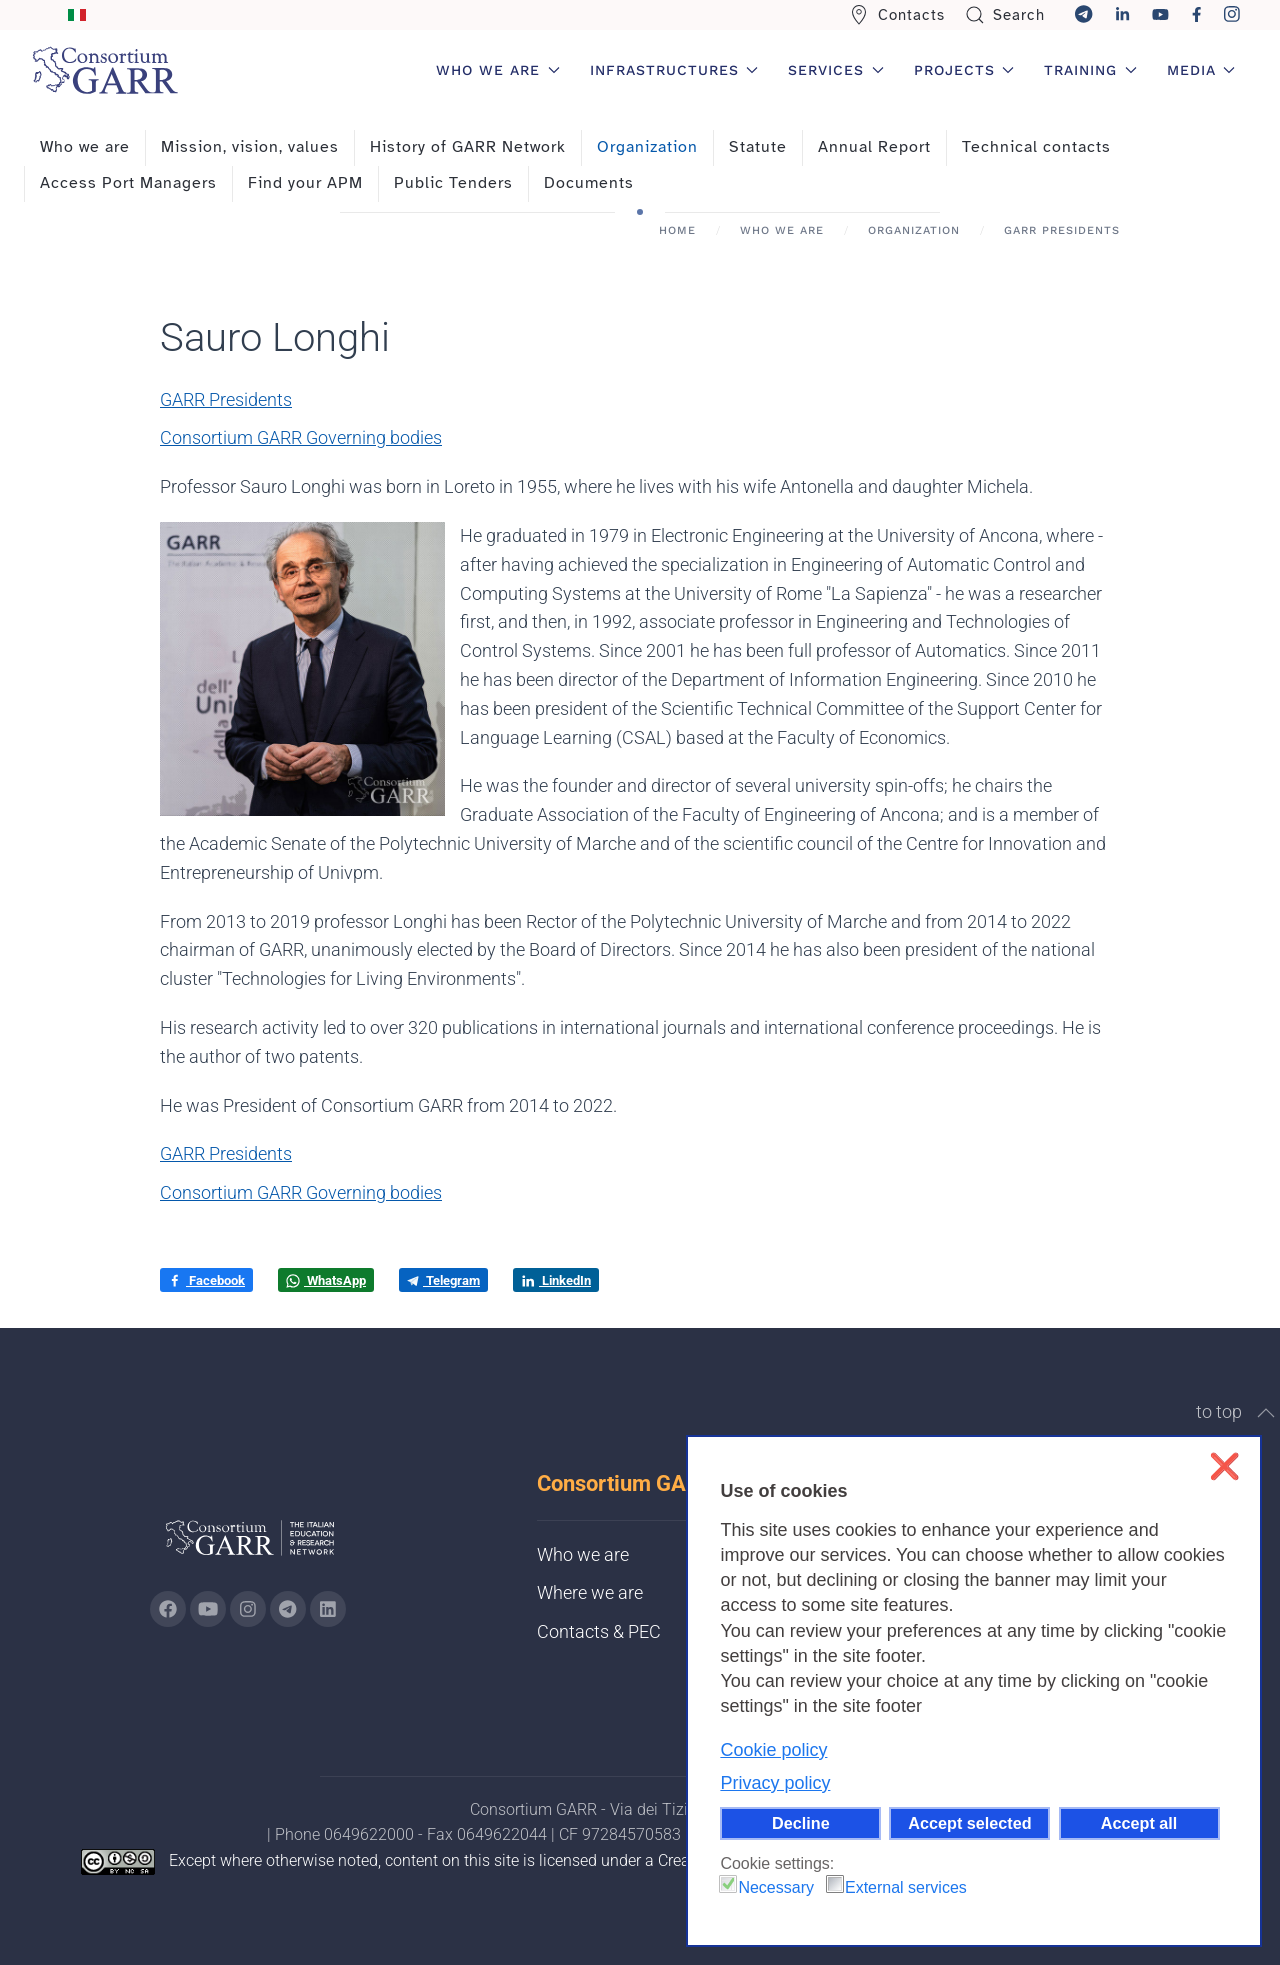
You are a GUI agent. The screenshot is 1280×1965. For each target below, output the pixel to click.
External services (906, 1887)
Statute (758, 147)
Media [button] (1201, 70)
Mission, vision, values (250, 147)
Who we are (85, 147)
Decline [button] (801, 1823)
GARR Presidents (226, 399)
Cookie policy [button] (773, 1750)
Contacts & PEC (599, 1631)
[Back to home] (105, 70)
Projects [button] (964, 70)
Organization (647, 147)
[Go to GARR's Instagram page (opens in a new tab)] (168, 1609)
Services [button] (836, 70)
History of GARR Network (468, 147)
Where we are (590, 1592)
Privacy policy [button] (775, 1783)
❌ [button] (1224, 1466)
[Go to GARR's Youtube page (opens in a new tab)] (208, 1609)
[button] (1266, 1413)
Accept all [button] (1139, 1823)
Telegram (443, 1280)
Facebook (206, 1281)
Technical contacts (1036, 147)
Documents (589, 183)
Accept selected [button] (969, 1823)
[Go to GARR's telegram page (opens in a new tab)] (288, 1609)
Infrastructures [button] (674, 70)
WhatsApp (326, 1281)
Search (1005, 15)
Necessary (776, 1887)
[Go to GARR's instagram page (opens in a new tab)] (248, 1609)
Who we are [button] (498, 70)
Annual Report (874, 147)
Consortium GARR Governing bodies (301, 437)
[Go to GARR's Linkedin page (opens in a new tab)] (328, 1609)
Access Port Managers (128, 183)
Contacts (897, 15)
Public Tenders (453, 183)
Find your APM (305, 183)
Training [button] (1090, 70)
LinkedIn (556, 1281)
